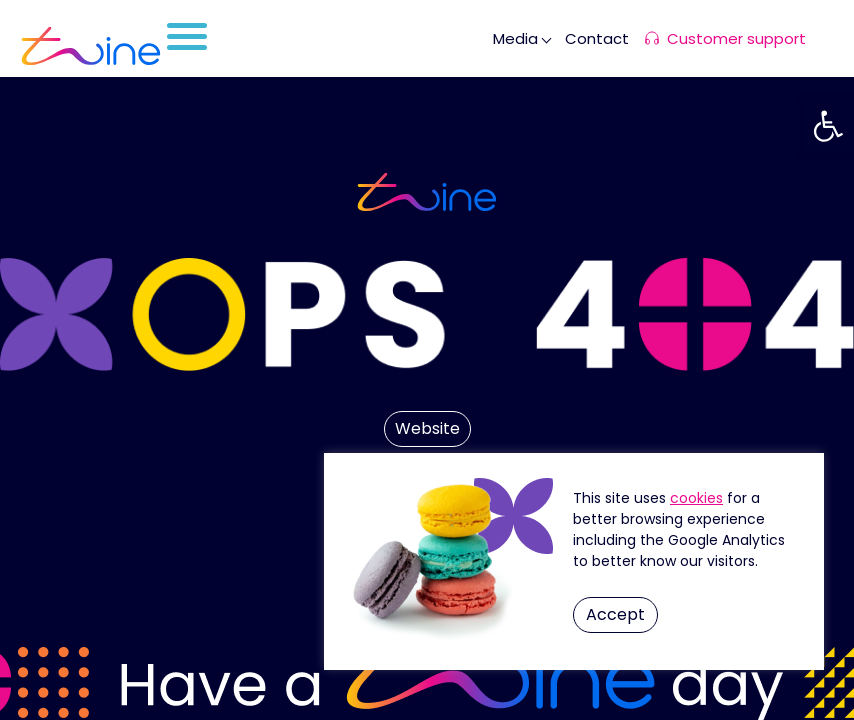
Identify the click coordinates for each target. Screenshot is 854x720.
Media (515, 38)
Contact (597, 38)
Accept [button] (615, 614)
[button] (828, 126)
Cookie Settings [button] (696, 498)
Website (427, 428)
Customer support (736, 38)
